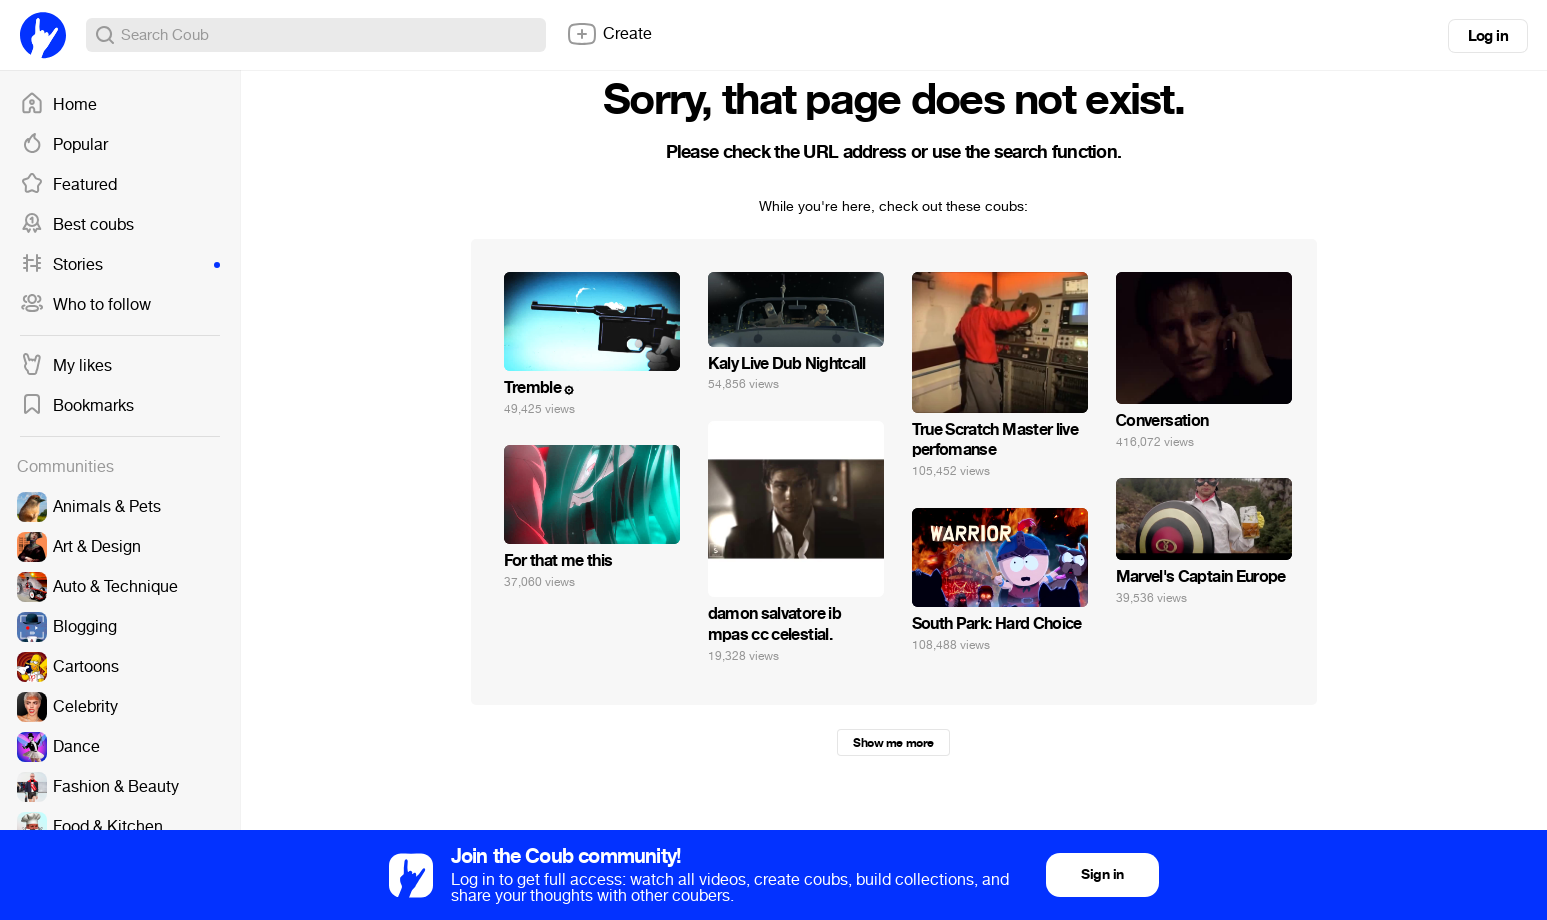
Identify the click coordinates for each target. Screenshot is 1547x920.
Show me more (893, 743)
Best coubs (77, 225)
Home (58, 105)
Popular (64, 145)
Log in (1488, 36)
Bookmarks (77, 406)
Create (609, 34)
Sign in (1102, 874)
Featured (68, 185)
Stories (120, 265)
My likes (66, 366)
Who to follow (85, 305)
